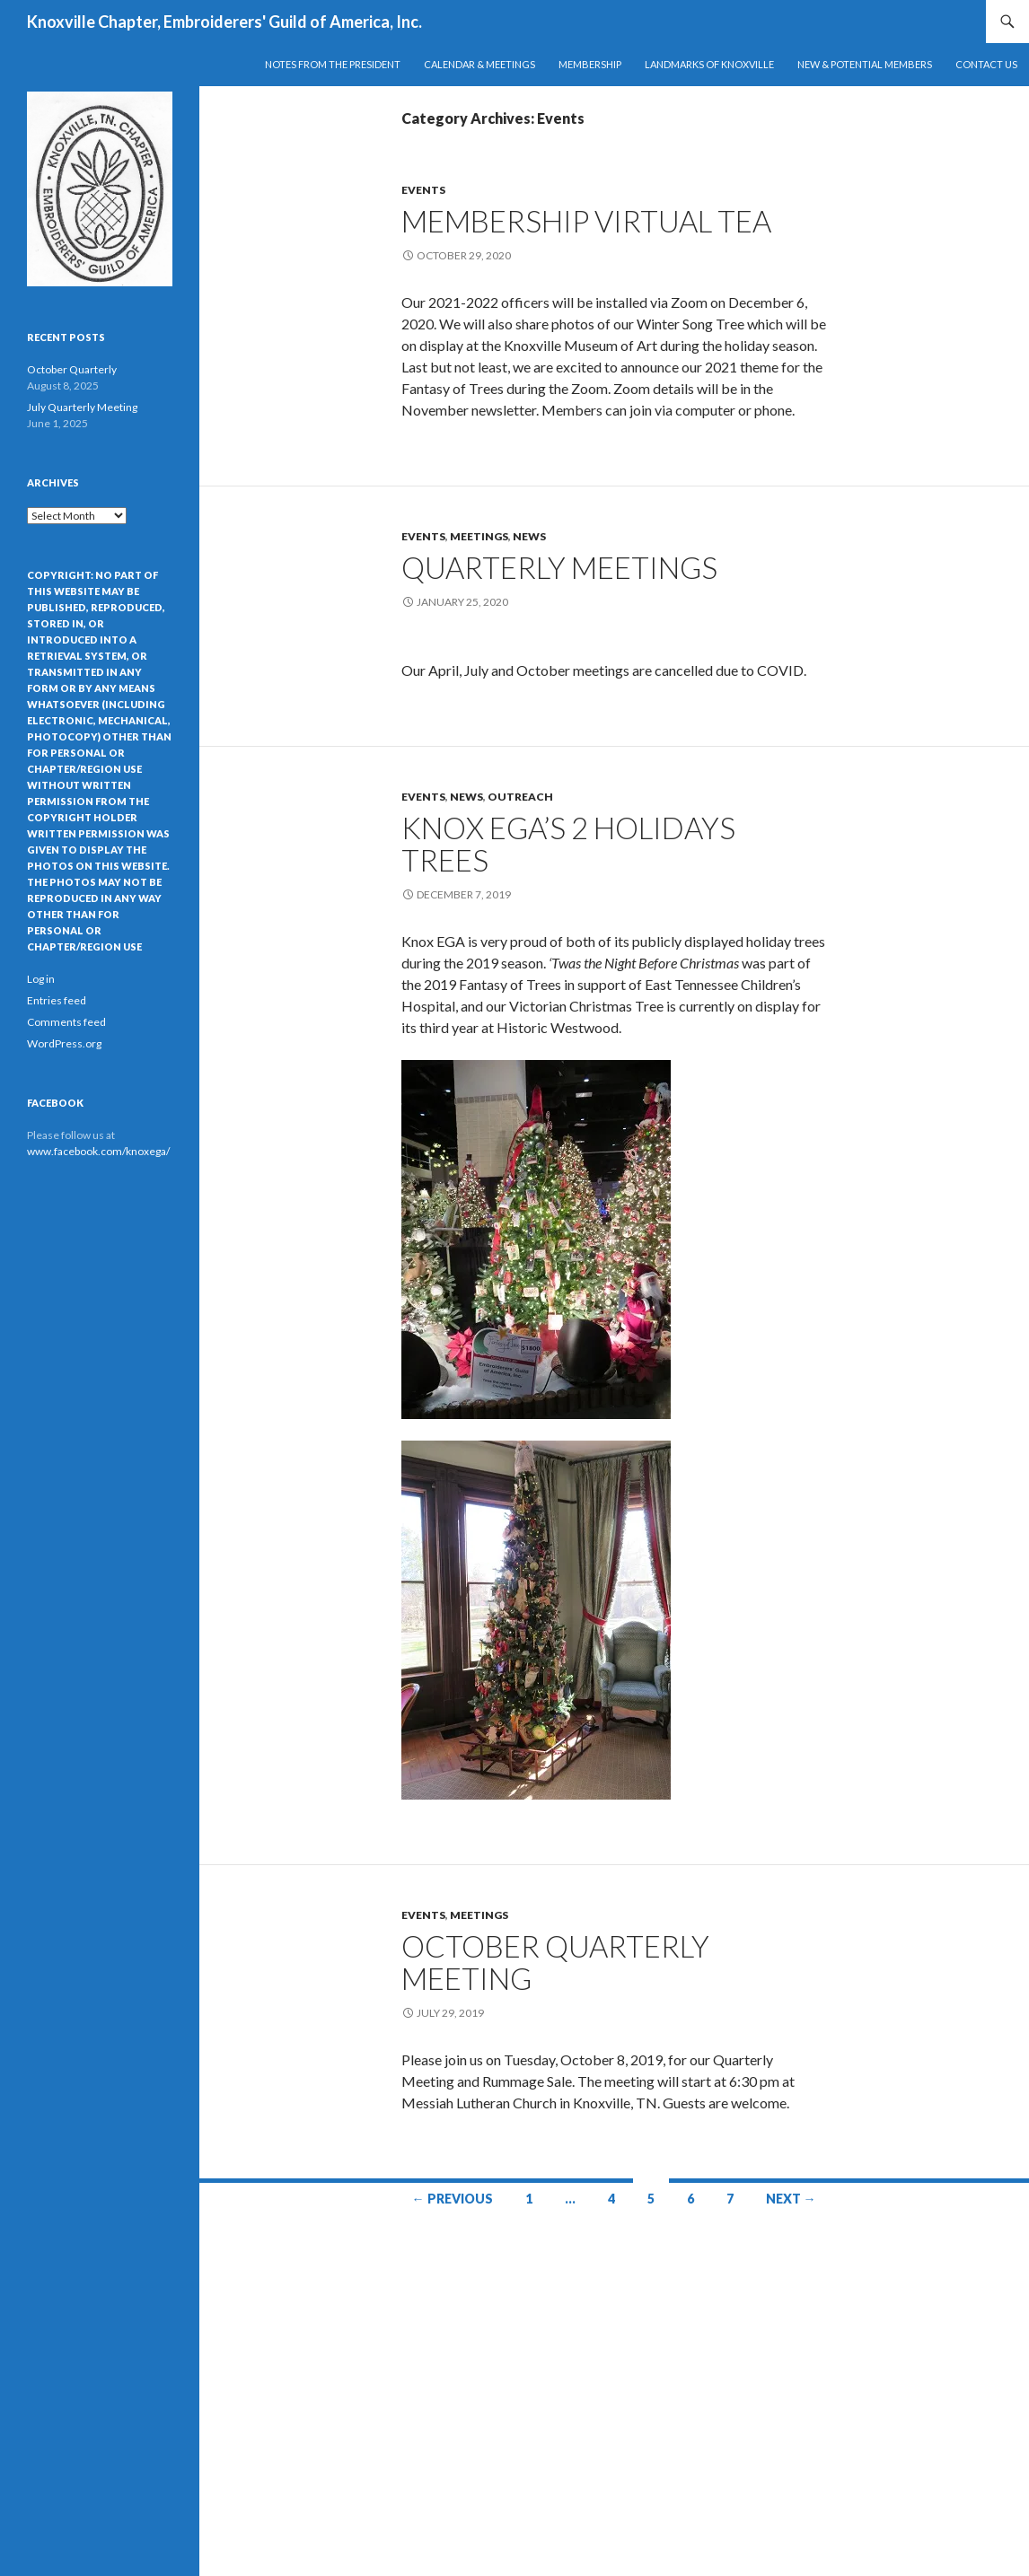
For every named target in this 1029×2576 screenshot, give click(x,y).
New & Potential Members (864, 64)
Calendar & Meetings (479, 64)
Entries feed (56, 1000)
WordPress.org (64, 1043)
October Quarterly (72, 369)
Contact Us (986, 64)
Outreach (520, 796)
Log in (41, 979)
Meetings (479, 536)
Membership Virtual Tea (586, 221)
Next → (791, 2198)
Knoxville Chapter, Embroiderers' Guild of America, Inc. (224, 21)
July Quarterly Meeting (82, 407)
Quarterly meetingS (559, 567)
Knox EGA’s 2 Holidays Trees (568, 844)
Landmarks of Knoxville (709, 64)
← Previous (452, 2198)
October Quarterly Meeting (555, 1962)
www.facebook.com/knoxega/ (98, 1151)
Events (423, 190)
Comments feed (66, 1022)
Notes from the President (332, 64)
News (529, 536)
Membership (589, 64)
